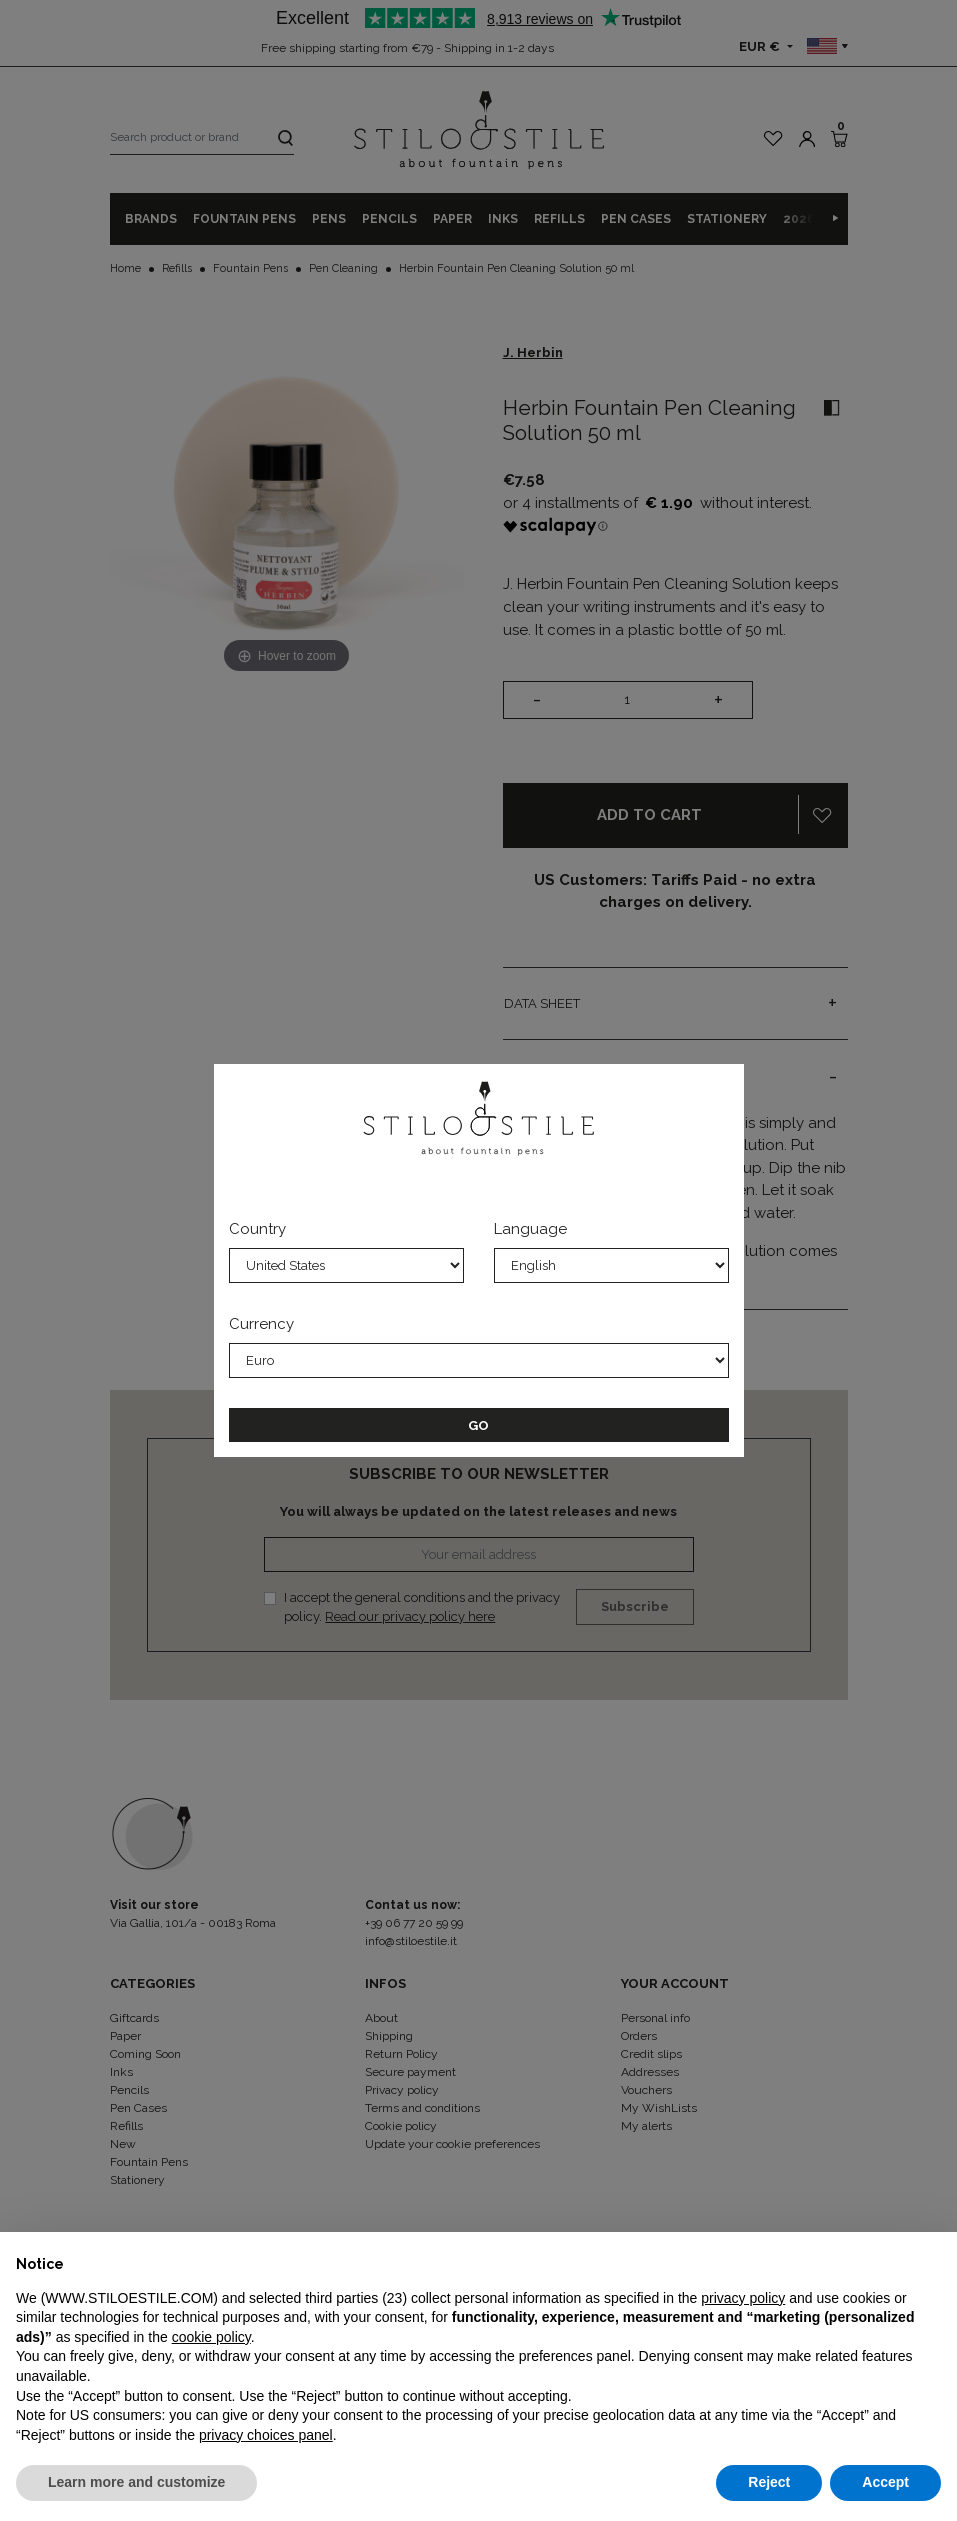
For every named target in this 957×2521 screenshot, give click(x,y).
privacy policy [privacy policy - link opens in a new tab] (743, 2298)
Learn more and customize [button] (136, 2482)
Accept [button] (885, 2482)
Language (530, 1229)
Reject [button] (769, 2482)
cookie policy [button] (211, 2337)
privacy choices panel (266, 2435)
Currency (261, 1324)
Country (257, 1229)
